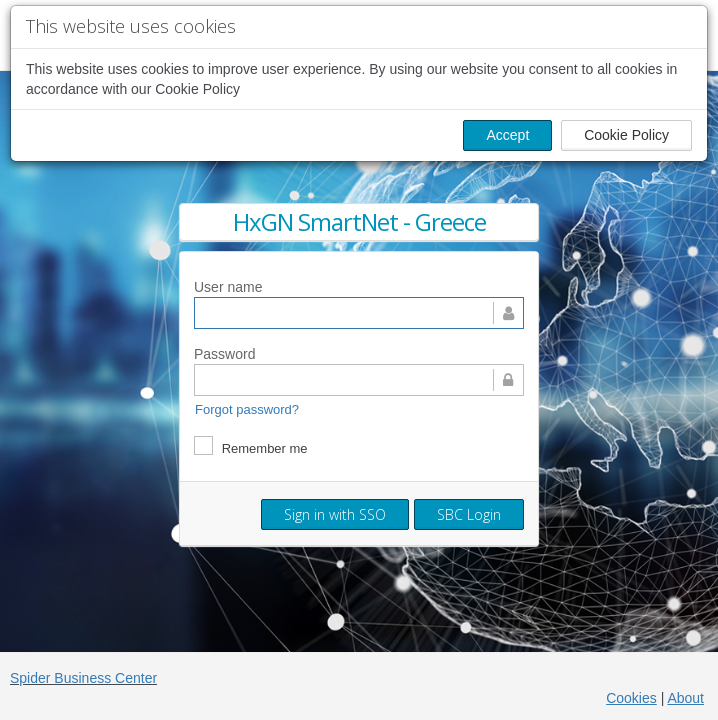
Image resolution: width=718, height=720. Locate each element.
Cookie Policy (626, 135)
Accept (507, 135)
